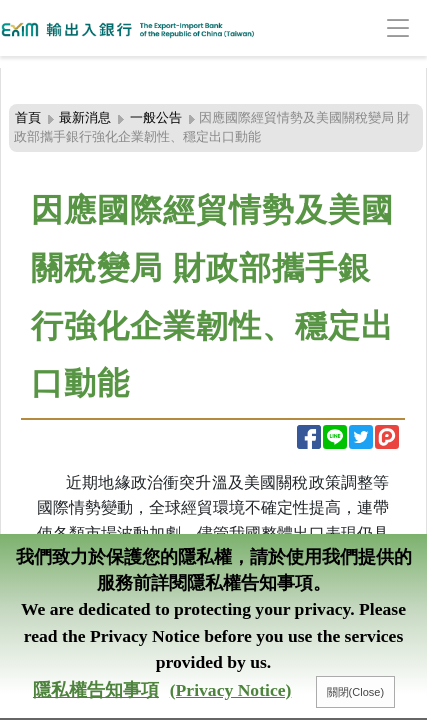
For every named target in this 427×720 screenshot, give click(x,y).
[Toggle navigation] (367, 28)
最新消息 (85, 118)
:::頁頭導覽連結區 (57, 79)
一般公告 (156, 118)
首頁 (28, 118)
